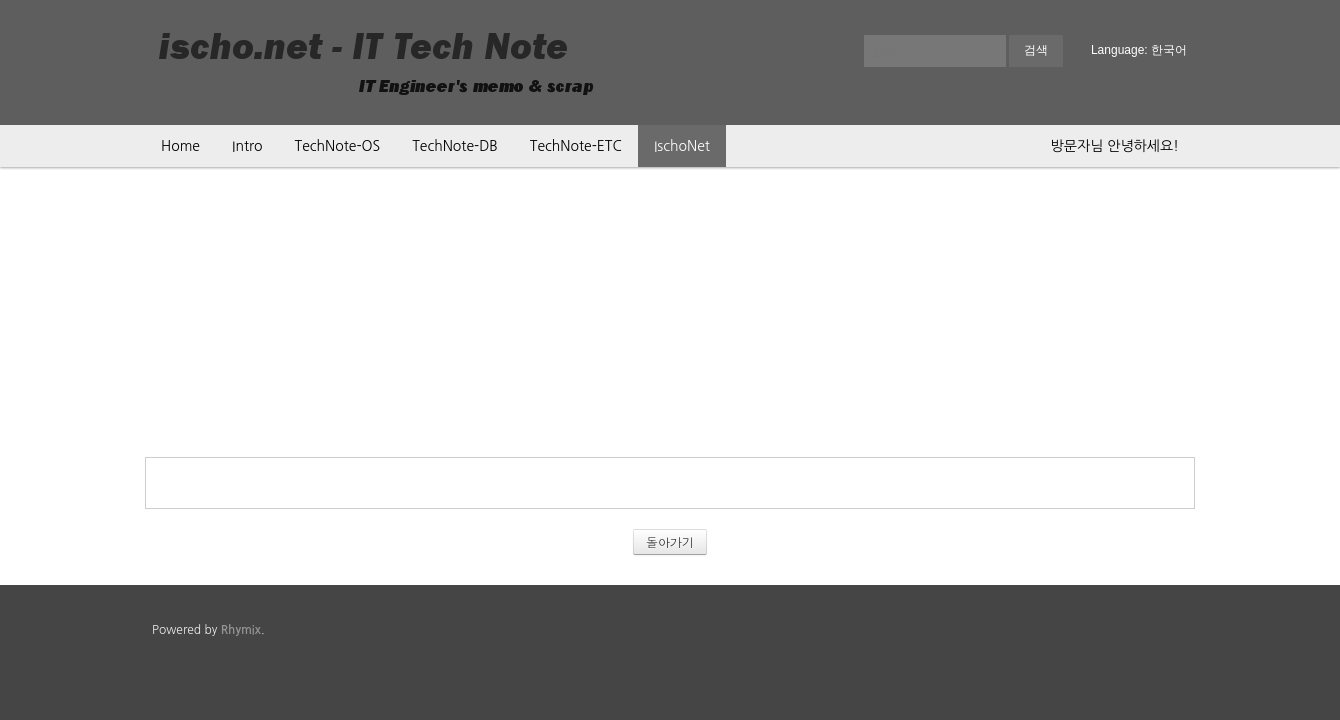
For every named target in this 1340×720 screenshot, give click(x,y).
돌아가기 (670, 541)
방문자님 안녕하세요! (1115, 146)
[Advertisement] (670, 317)
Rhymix (241, 630)
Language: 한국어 (1139, 50)
